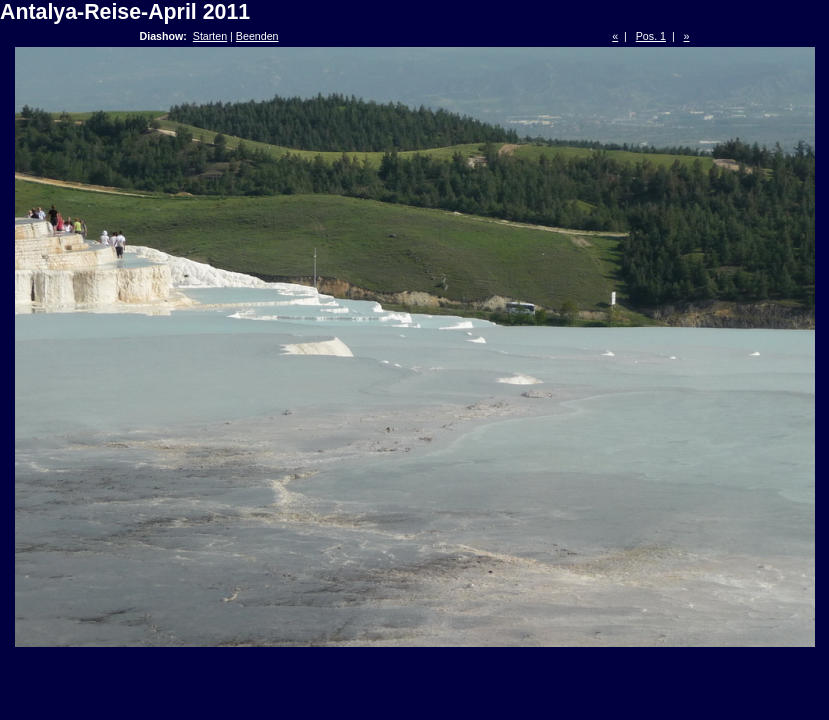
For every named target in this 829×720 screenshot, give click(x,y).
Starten (210, 36)
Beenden (257, 36)
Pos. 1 (651, 36)
